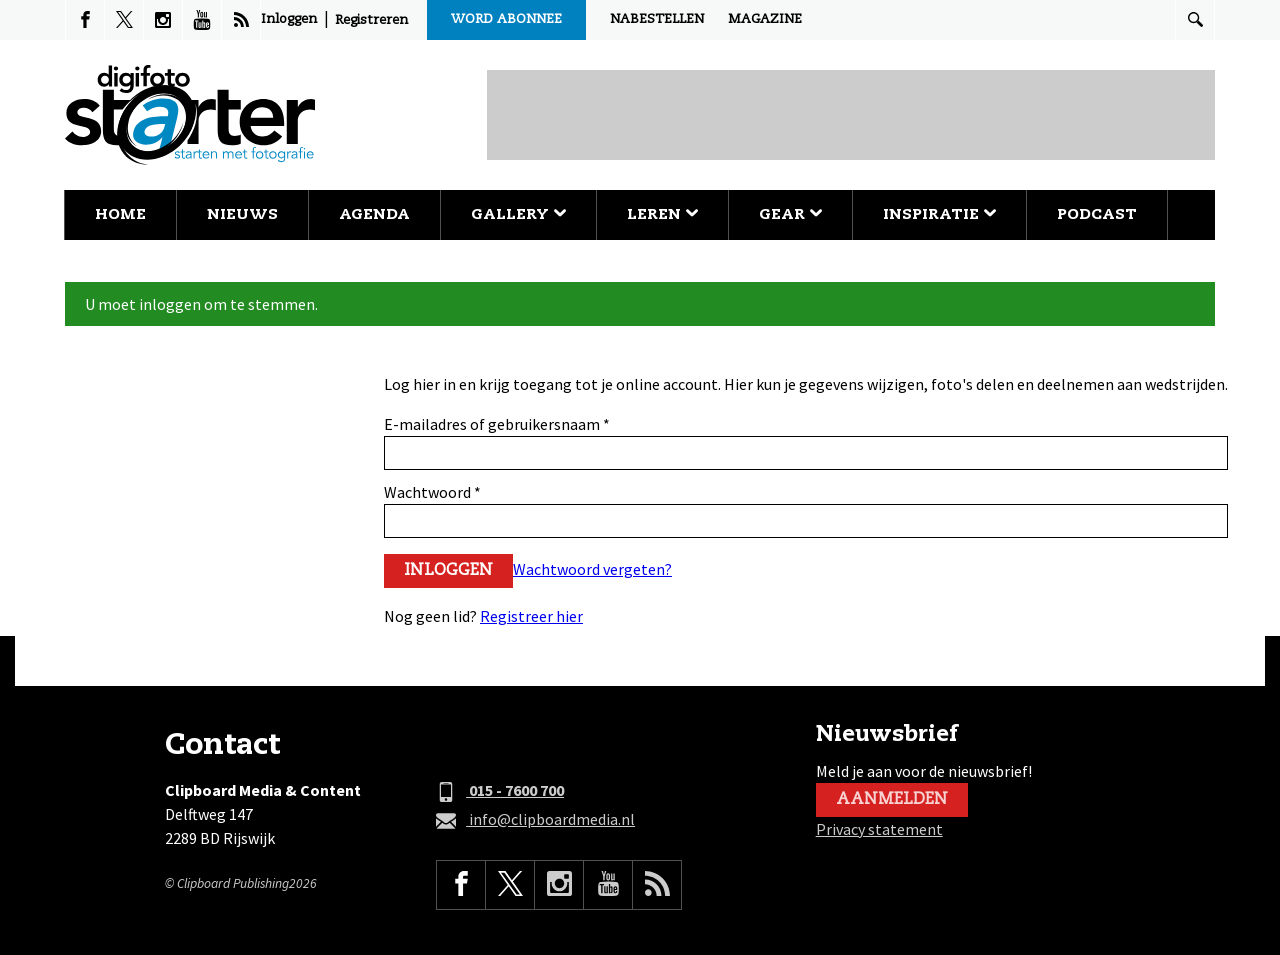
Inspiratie (939, 214)
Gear (790, 214)
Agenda (374, 214)
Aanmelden (892, 800)
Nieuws (242, 214)
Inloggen (289, 19)
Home (120, 214)
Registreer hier (531, 616)
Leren (662, 214)
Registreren (371, 20)
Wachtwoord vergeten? (592, 569)
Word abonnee (506, 19)
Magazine (765, 19)
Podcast (1097, 214)
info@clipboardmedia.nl (535, 820)
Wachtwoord (432, 492)
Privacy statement (879, 829)
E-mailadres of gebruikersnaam (497, 424)
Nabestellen (657, 19)
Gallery (518, 214)
